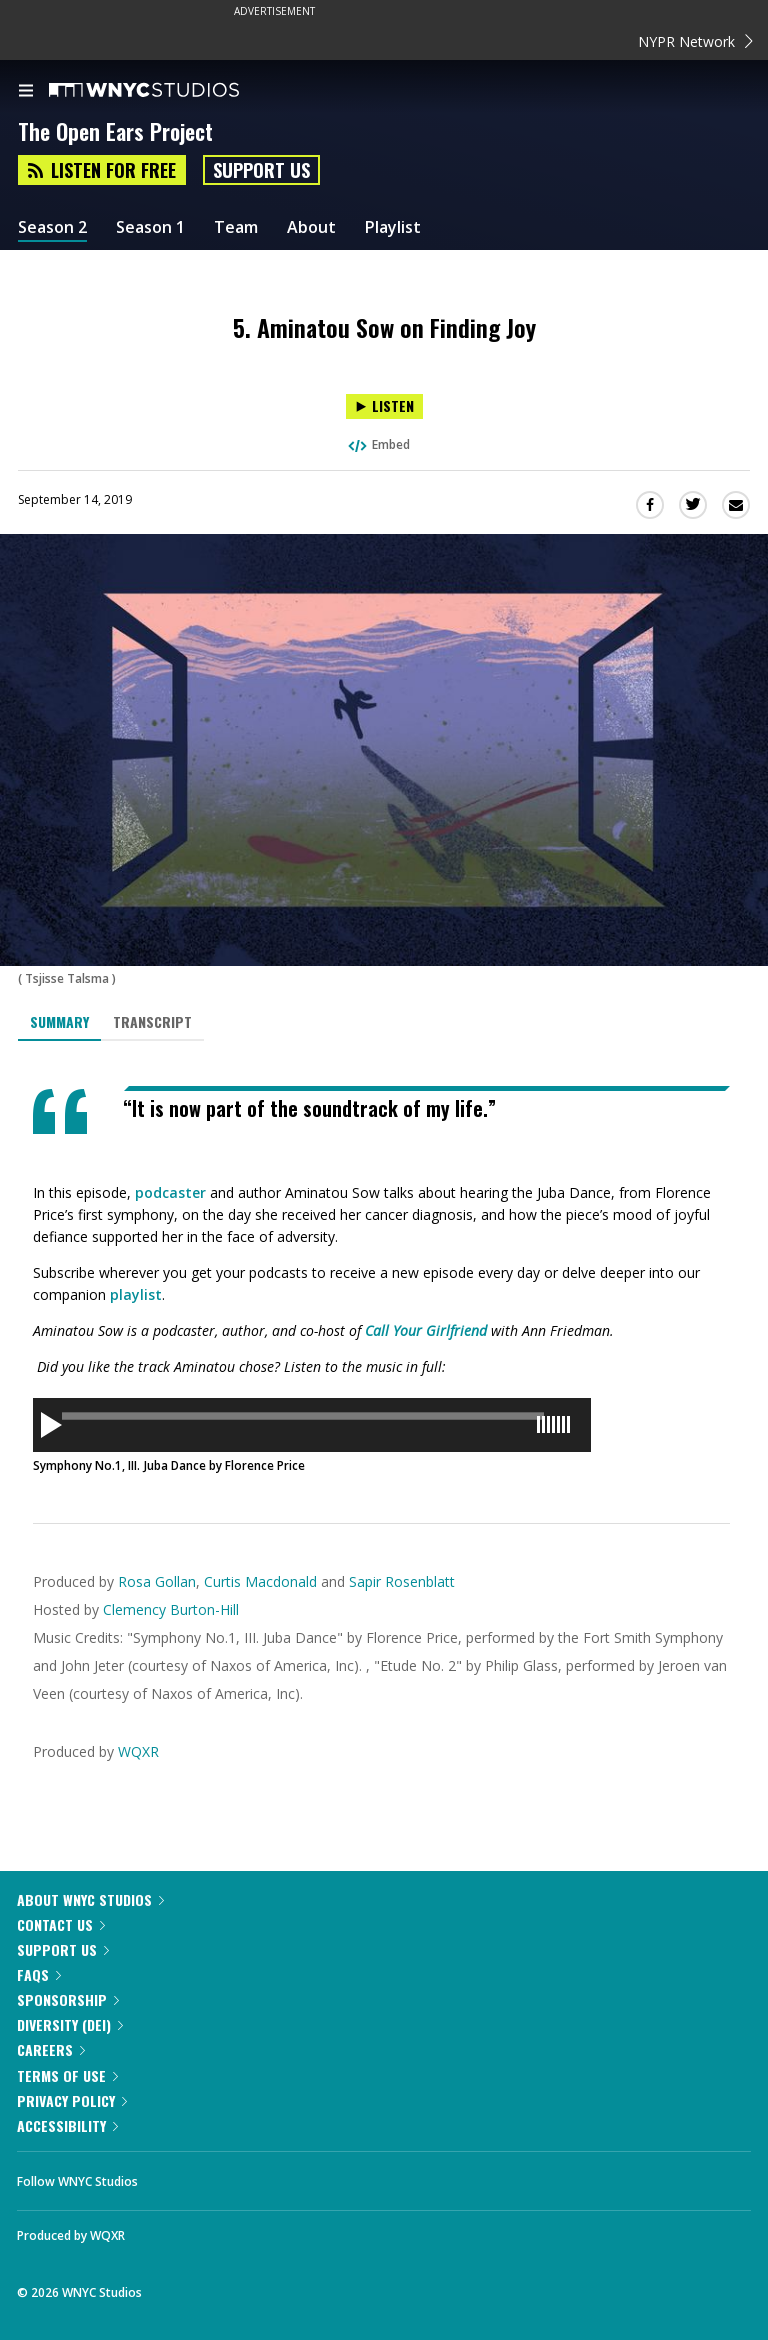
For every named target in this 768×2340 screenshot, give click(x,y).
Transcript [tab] (152, 1021)
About (311, 227)
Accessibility (67, 2125)
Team (236, 227)
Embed (378, 444)
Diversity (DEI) (70, 2024)
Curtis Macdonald (260, 1581)
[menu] (26, 92)
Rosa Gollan (157, 1581)
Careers (51, 2049)
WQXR (138, 1751)
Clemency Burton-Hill (171, 1609)
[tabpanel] (384, 1280)
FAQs (39, 1974)
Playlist (393, 227)
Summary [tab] (59, 1021)
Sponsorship (68, 1999)
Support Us (261, 170)
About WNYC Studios (90, 1899)
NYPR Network (695, 41)
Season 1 (150, 227)
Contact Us (61, 1924)
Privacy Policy (72, 2100)
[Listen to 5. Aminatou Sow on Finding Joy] (384, 406)
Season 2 (52, 227)
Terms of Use (67, 2075)
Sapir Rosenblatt (402, 1581)
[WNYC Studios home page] (169, 91)
